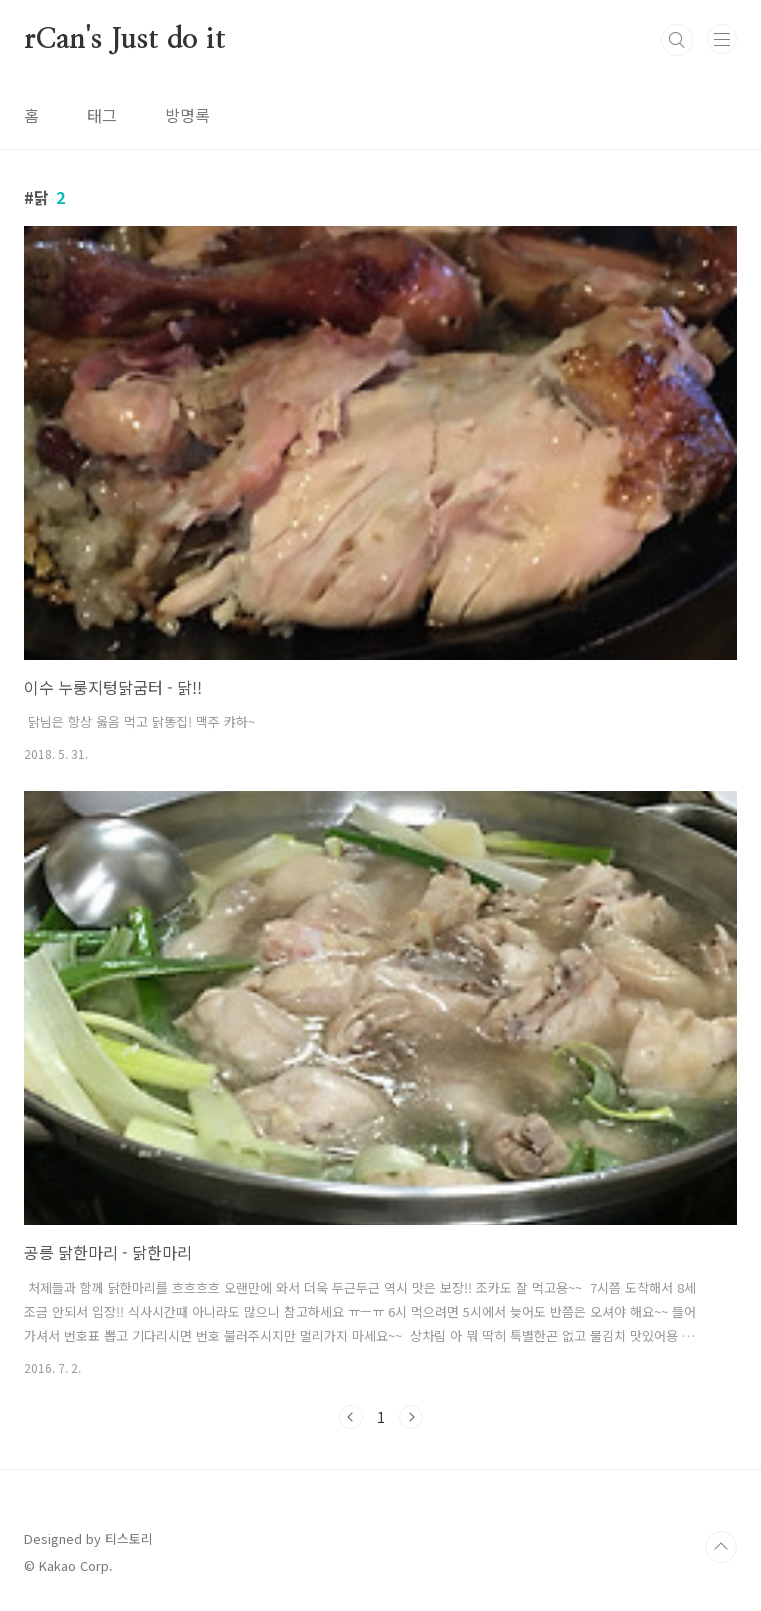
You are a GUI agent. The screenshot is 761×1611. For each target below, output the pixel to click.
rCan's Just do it (125, 40)
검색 (677, 40)
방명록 (187, 115)
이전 (351, 1417)
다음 (411, 1417)
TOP (721, 1547)
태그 (102, 115)
